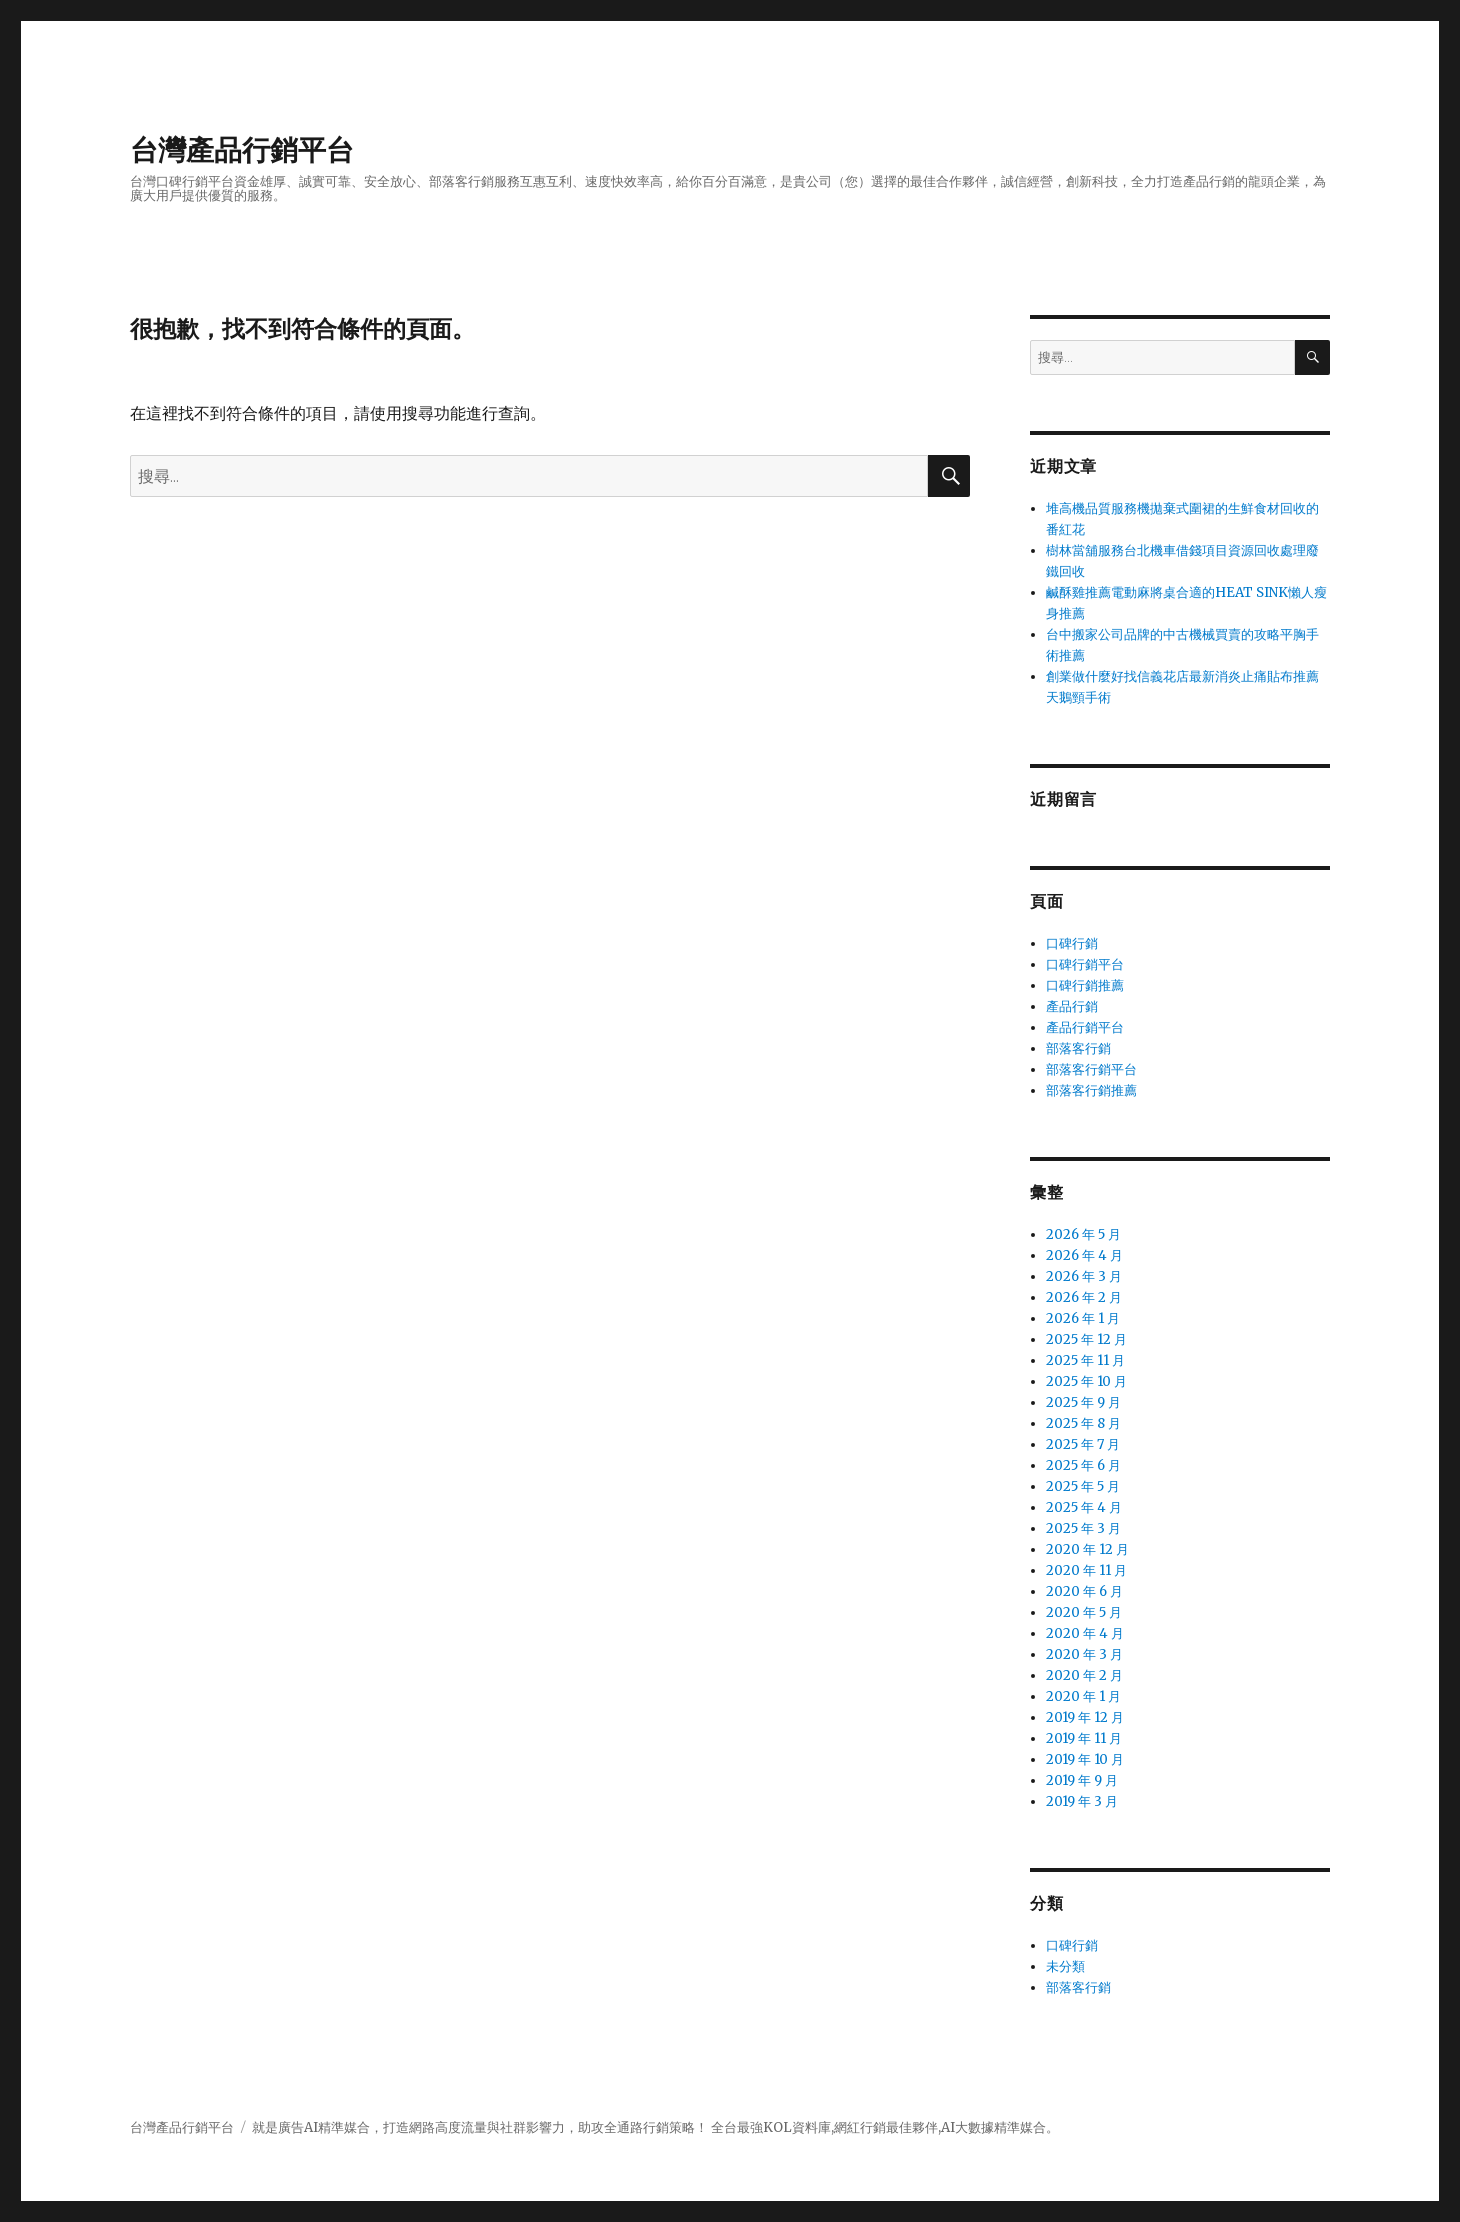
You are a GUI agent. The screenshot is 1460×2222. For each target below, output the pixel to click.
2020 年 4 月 (1085, 1633)
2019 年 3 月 (1082, 1801)
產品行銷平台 (1085, 1027)
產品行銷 (1072, 1006)
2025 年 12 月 (1086, 1339)
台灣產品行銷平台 (242, 150)
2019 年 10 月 (1085, 1759)
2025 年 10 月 (1086, 1381)
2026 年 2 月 (1084, 1297)
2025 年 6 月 (1083, 1465)
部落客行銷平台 (1091, 1069)
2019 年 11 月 (1084, 1738)
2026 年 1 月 (1083, 1318)
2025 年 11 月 (1085, 1360)
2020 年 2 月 (1084, 1675)
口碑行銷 (1072, 943)
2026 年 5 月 (1083, 1234)
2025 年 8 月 (1083, 1423)
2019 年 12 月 (1085, 1717)
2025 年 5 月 (1083, 1486)
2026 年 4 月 (1084, 1255)
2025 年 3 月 (1083, 1528)
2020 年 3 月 (1084, 1654)
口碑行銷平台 (1085, 964)
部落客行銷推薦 (1091, 1090)
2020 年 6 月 (1084, 1591)
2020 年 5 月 (1084, 1612)
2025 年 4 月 (1084, 1507)
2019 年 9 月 (1082, 1780)
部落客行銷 (1078, 1048)
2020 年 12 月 (1087, 1549)
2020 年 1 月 (1083, 1696)
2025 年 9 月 (1083, 1402)
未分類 (1065, 1966)
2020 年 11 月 (1086, 1570)
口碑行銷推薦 (1085, 985)
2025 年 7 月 (1083, 1444)
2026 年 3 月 (1084, 1276)
